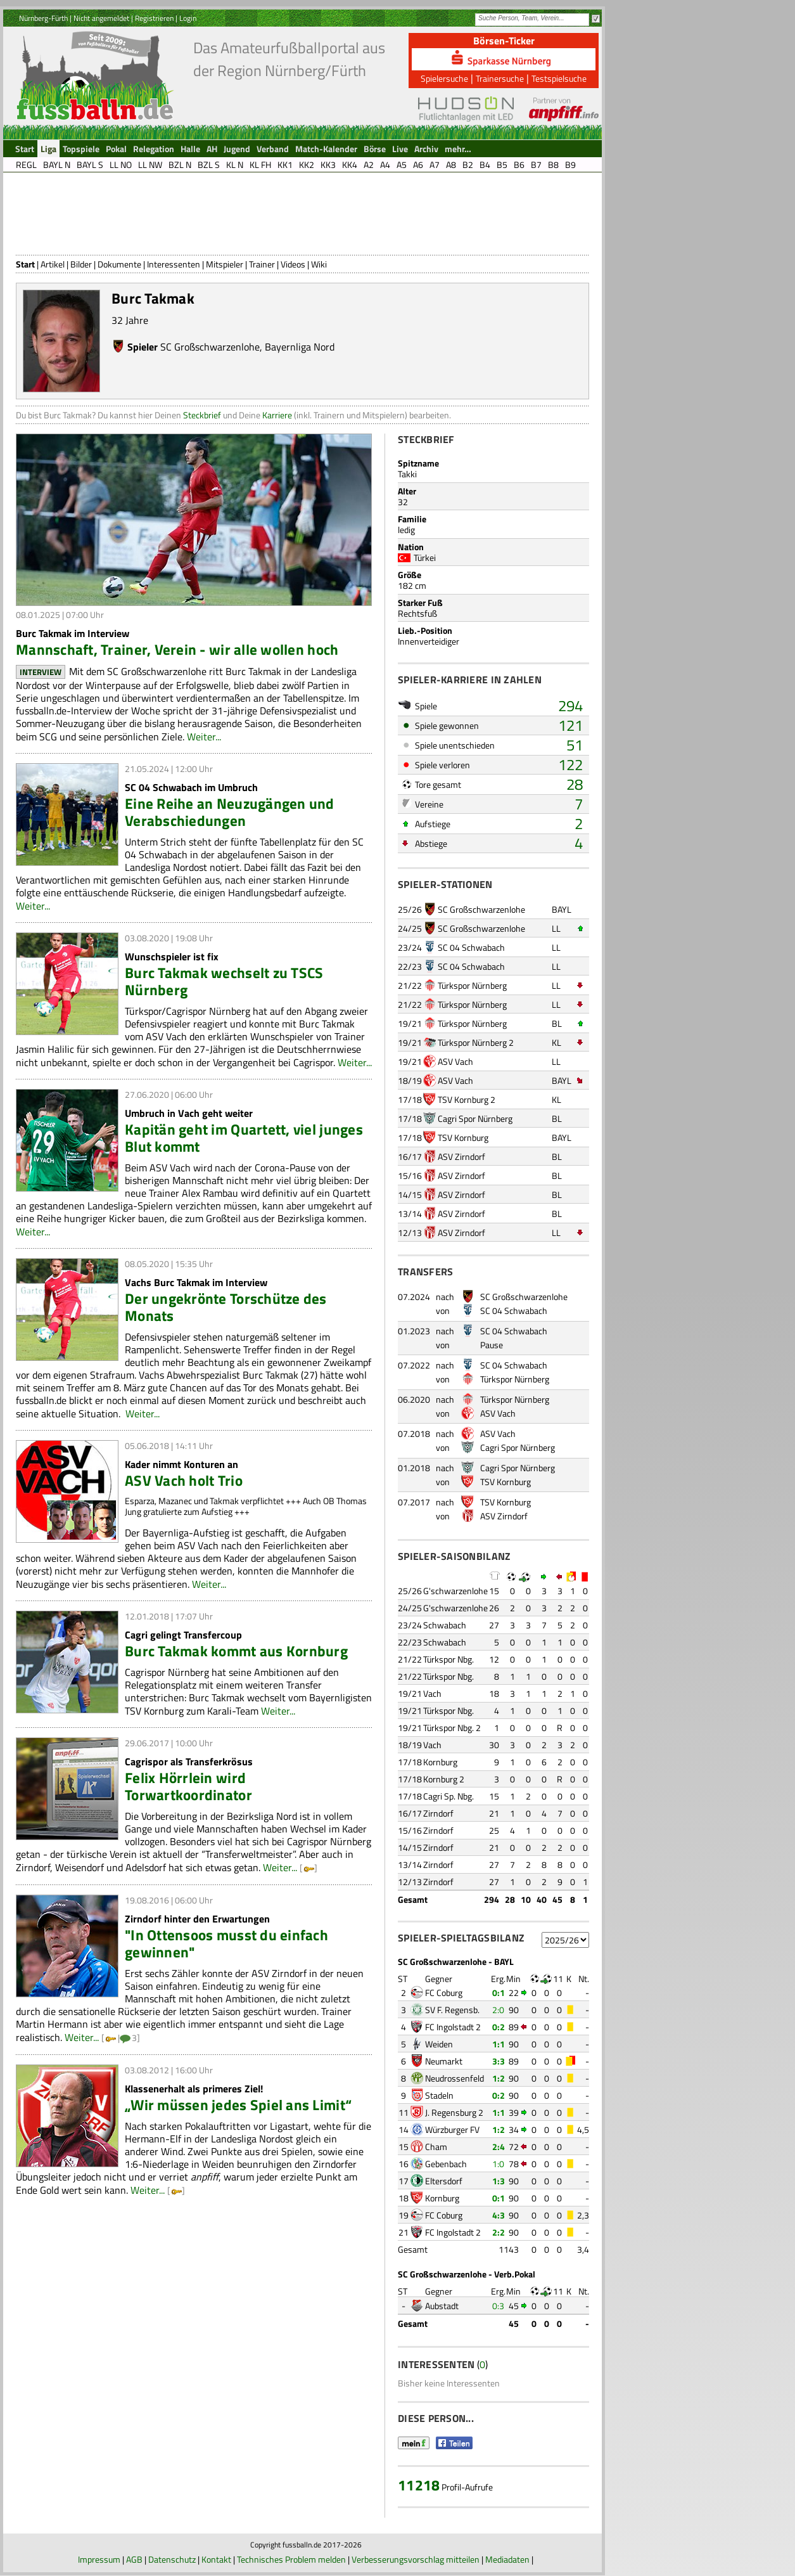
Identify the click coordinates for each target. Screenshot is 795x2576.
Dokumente (119, 264)
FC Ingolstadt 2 (453, 2026)
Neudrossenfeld (454, 2078)
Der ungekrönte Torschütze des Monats (226, 1307)
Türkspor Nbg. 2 (452, 1727)
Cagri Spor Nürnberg (475, 1118)
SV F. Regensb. (452, 2009)
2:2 (498, 2232)
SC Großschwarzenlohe (210, 346)
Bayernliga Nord (299, 346)
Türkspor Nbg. (448, 1659)
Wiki (319, 264)
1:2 (498, 2078)
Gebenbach (446, 2163)
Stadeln (439, 2095)
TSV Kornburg (463, 1137)
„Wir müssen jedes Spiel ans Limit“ (238, 2105)
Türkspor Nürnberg (472, 985)
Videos (293, 264)
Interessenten (173, 264)
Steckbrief (202, 415)
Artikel (53, 264)
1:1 (498, 2044)
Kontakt (216, 2559)
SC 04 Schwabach (471, 947)
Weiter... (204, 736)
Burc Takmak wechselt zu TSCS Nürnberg (224, 981)
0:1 (498, 1992)
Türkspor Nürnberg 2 (476, 1042)
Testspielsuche (559, 78)
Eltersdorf (443, 2180)
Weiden (439, 2044)
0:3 (498, 2305)
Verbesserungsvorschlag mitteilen (416, 2559)
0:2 (498, 2026)
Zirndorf (438, 1813)
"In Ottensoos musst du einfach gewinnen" (226, 1943)
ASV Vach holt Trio (184, 1480)
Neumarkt (443, 2061)
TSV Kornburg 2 (466, 1099)
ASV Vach (455, 1061)
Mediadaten (507, 2559)
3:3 (498, 2061)
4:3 (498, 2215)
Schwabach (444, 1625)
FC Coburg (443, 1992)
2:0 (498, 2009)
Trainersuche (500, 78)
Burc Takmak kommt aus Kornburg (236, 1651)
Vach (432, 1693)
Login (187, 18)
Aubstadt (442, 2305)
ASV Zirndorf (461, 1156)
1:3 (498, 2180)
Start (25, 264)
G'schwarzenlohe (455, 1590)
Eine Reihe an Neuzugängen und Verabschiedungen (229, 812)
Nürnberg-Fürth (43, 18)
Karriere (277, 415)
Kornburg (440, 1761)
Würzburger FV (452, 2129)
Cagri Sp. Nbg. (448, 1796)
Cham (436, 2146)
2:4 (498, 2146)
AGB (134, 2559)
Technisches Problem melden (291, 2559)
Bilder (81, 264)
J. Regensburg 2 (454, 2112)
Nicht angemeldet (101, 18)
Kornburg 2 (443, 1779)
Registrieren (154, 18)
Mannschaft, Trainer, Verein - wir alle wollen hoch (177, 649)
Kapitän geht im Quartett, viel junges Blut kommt (244, 1137)
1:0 (498, 2163)
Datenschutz (172, 2559)
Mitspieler (224, 264)
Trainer (262, 264)
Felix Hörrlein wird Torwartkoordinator (188, 1786)
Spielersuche (444, 78)
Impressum (99, 2559)
